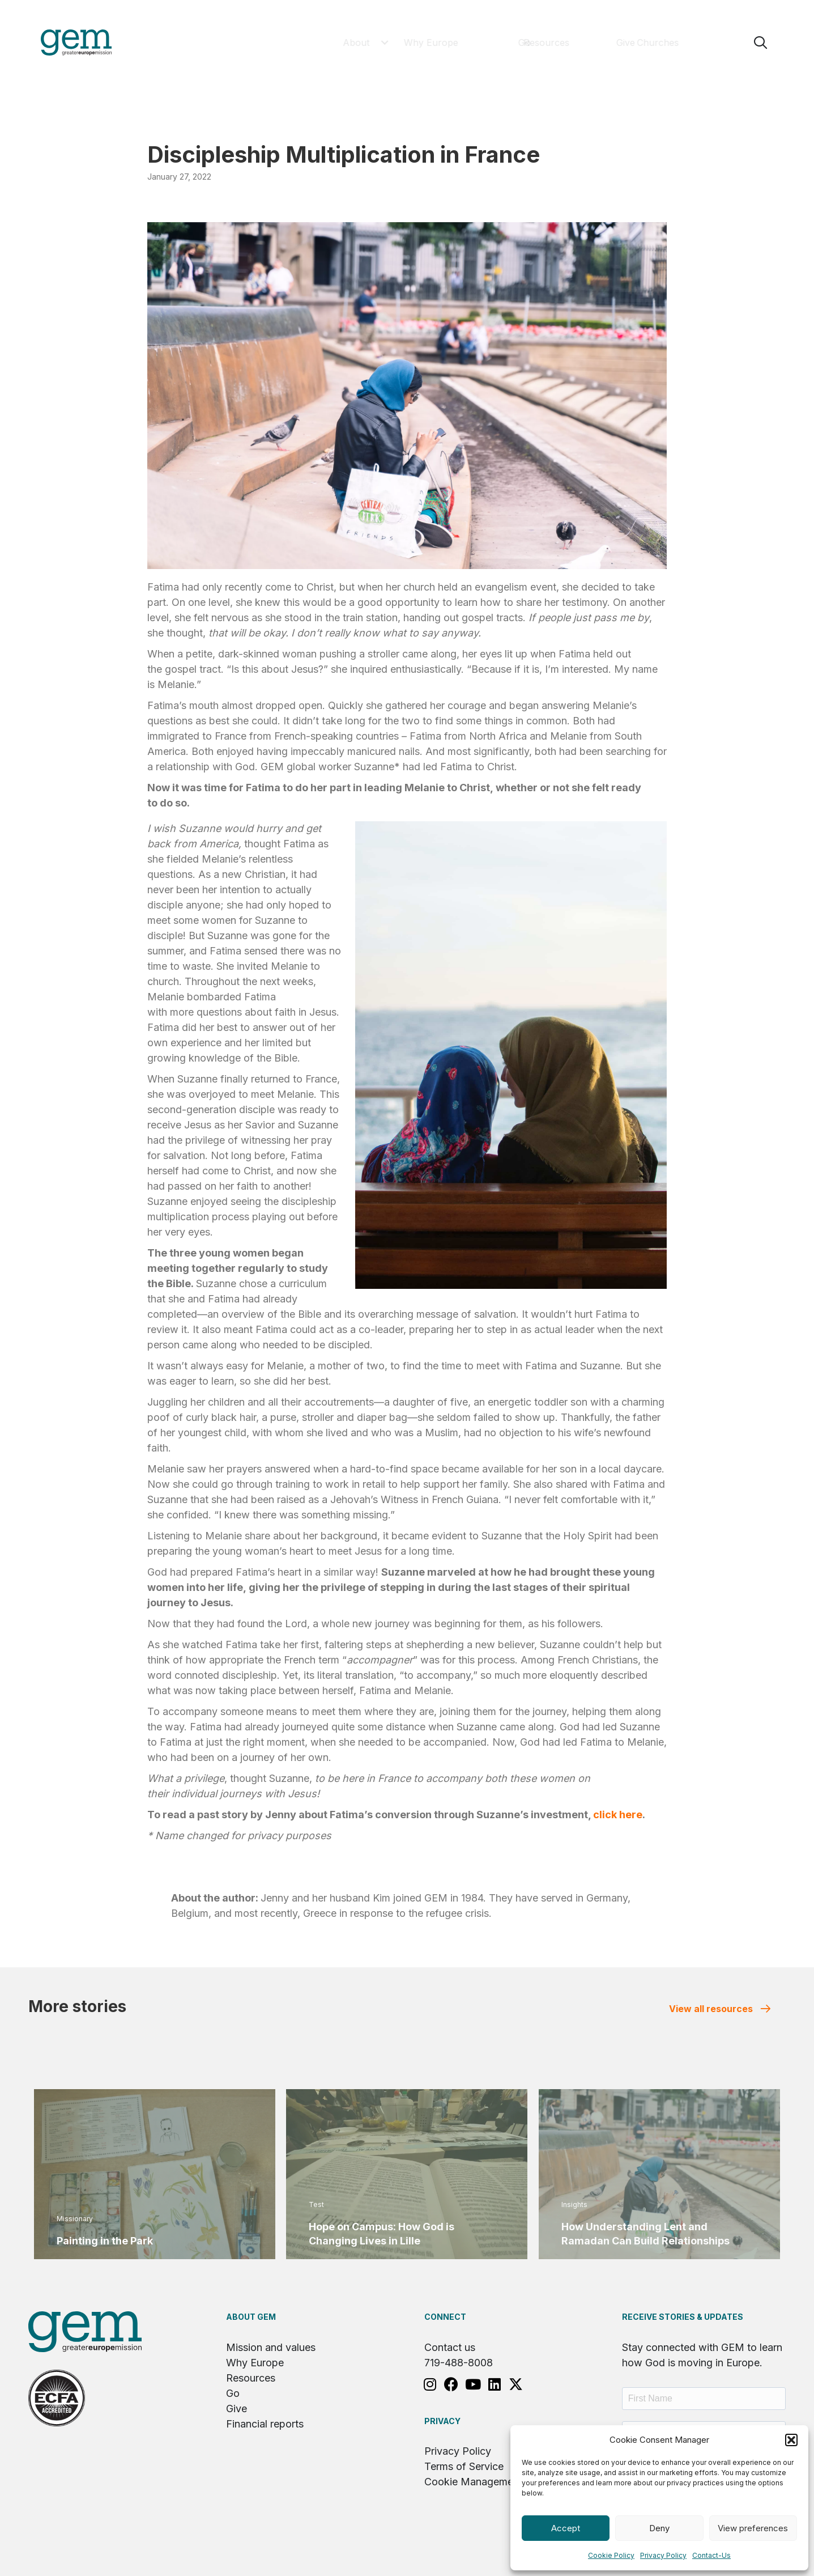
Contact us (449, 2347)
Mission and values (271, 2347)
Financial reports (265, 2424)
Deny (659, 2528)
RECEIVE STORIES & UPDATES (682, 2317)
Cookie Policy (611, 2555)
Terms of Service (464, 2466)
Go (233, 2393)
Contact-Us (711, 2555)
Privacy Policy (663, 2555)
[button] (791, 2440)
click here (617, 1814)
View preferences (753, 2528)
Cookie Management (473, 2482)
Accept (565, 2528)
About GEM (251, 2317)
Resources (250, 2378)
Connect (445, 2317)
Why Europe (255, 2363)
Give (236, 2408)
